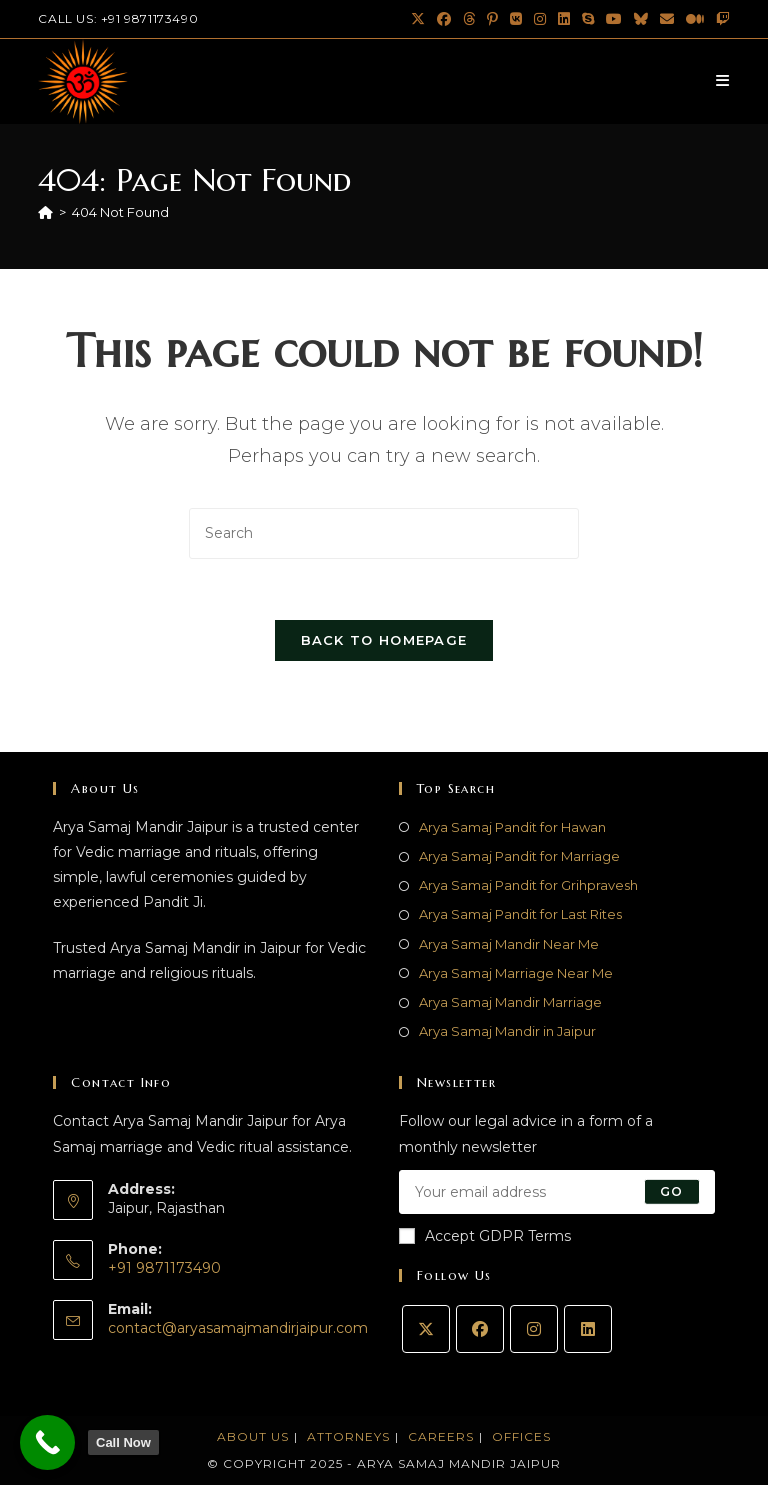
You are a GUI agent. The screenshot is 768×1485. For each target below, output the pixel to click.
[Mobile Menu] (723, 80)
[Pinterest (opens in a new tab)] (492, 19)
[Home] (45, 212)
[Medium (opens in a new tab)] (695, 19)
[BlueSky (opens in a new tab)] (641, 19)
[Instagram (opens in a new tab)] (540, 19)
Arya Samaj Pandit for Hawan (512, 827)
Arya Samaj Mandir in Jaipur (507, 1031)
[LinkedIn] (588, 1329)
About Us (253, 1436)
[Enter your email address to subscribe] (557, 1192)
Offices (521, 1436)
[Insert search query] (384, 533)
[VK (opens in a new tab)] (516, 19)
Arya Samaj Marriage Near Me (516, 973)
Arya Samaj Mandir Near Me (509, 944)
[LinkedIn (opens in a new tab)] (564, 19)
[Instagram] (534, 1329)
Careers (441, 1436)
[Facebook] (480, 1329)
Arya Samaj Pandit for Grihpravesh (528, 885)
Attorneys (348, 1436)
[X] (426, 1329)
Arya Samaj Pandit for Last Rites (520, 914)
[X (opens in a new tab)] (418, 19)
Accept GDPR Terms (485, 1236)
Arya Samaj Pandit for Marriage (519, 856)
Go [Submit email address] (671, 1191)
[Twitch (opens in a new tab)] (720, 19)
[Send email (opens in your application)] (667, 19)
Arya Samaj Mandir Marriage (510, 1002)
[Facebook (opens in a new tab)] (444, 19)
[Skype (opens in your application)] (588, 19)
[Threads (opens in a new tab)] (469, 19)
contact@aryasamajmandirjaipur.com (238, 1328)
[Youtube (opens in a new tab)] (614, 19)
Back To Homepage (384, 640)
